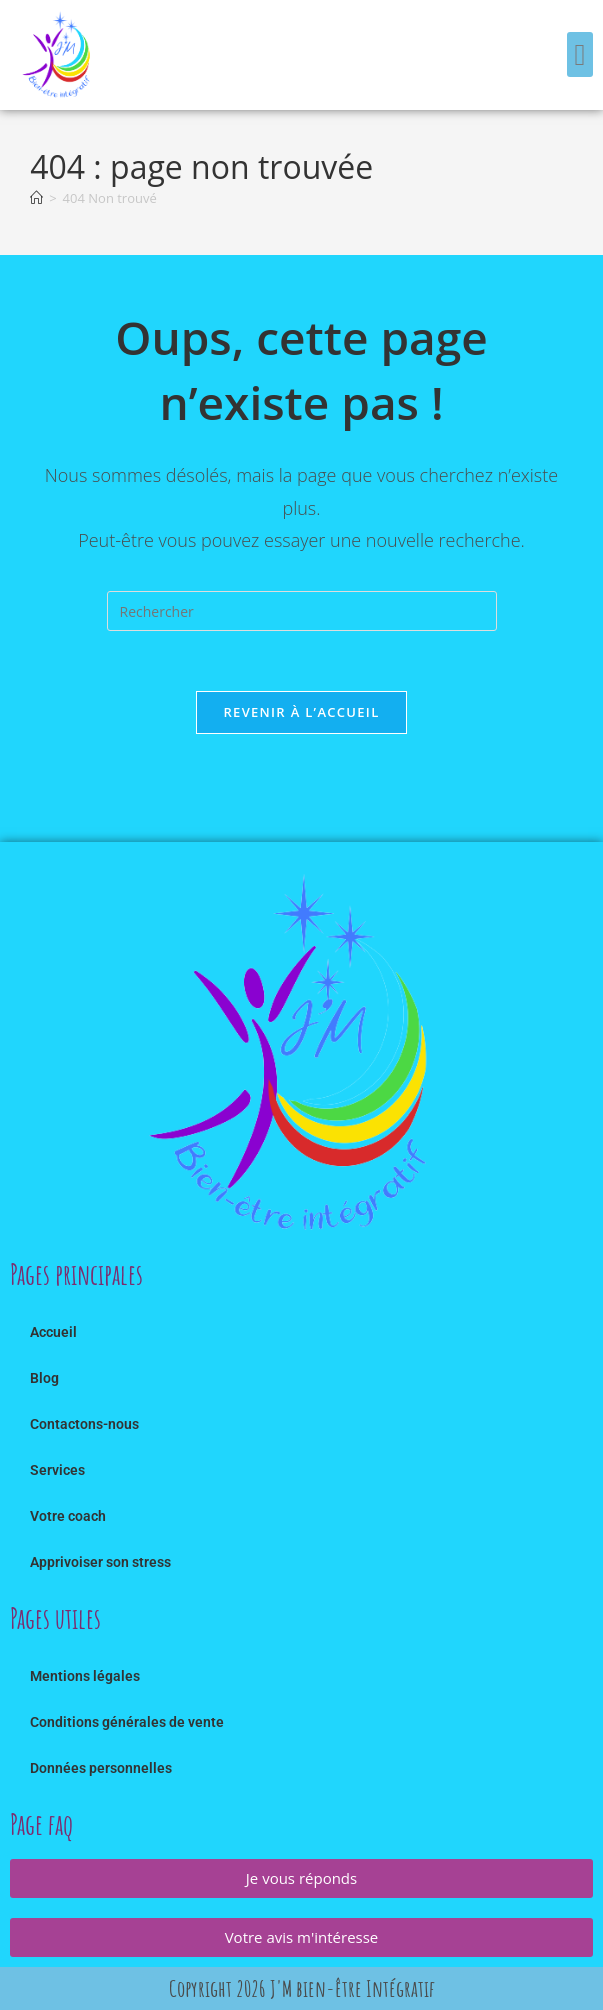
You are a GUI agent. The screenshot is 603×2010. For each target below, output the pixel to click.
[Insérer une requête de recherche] (302, 611)
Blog (44, 1378)
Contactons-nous (84, 1424)
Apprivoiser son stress (100, 1562)
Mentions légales (85, 1676)
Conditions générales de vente (127, 1722)
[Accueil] (36, 198)
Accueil (53, 1332)
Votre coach (68, 1516)
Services (57, 1470)
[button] (580, 54)
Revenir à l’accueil (301, 712)
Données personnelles (101, 1768)
